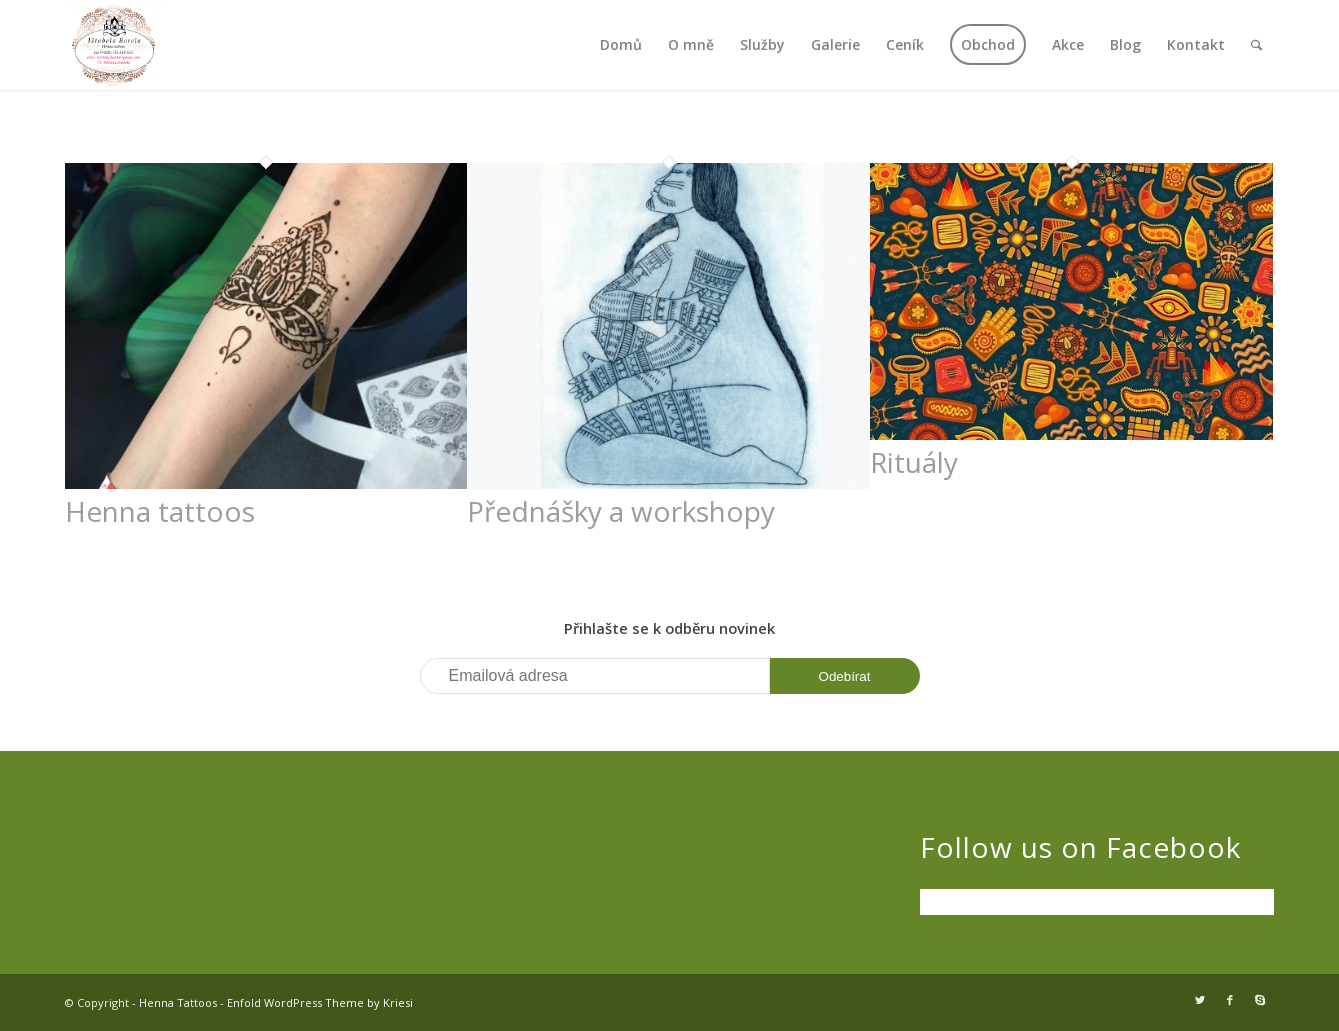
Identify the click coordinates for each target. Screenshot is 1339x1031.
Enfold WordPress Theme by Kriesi (320, 1002)
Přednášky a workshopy (621, 511)
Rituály (914, 462)
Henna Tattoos (178, 1002)
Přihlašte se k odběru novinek (669, 628)
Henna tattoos (160, 511)
